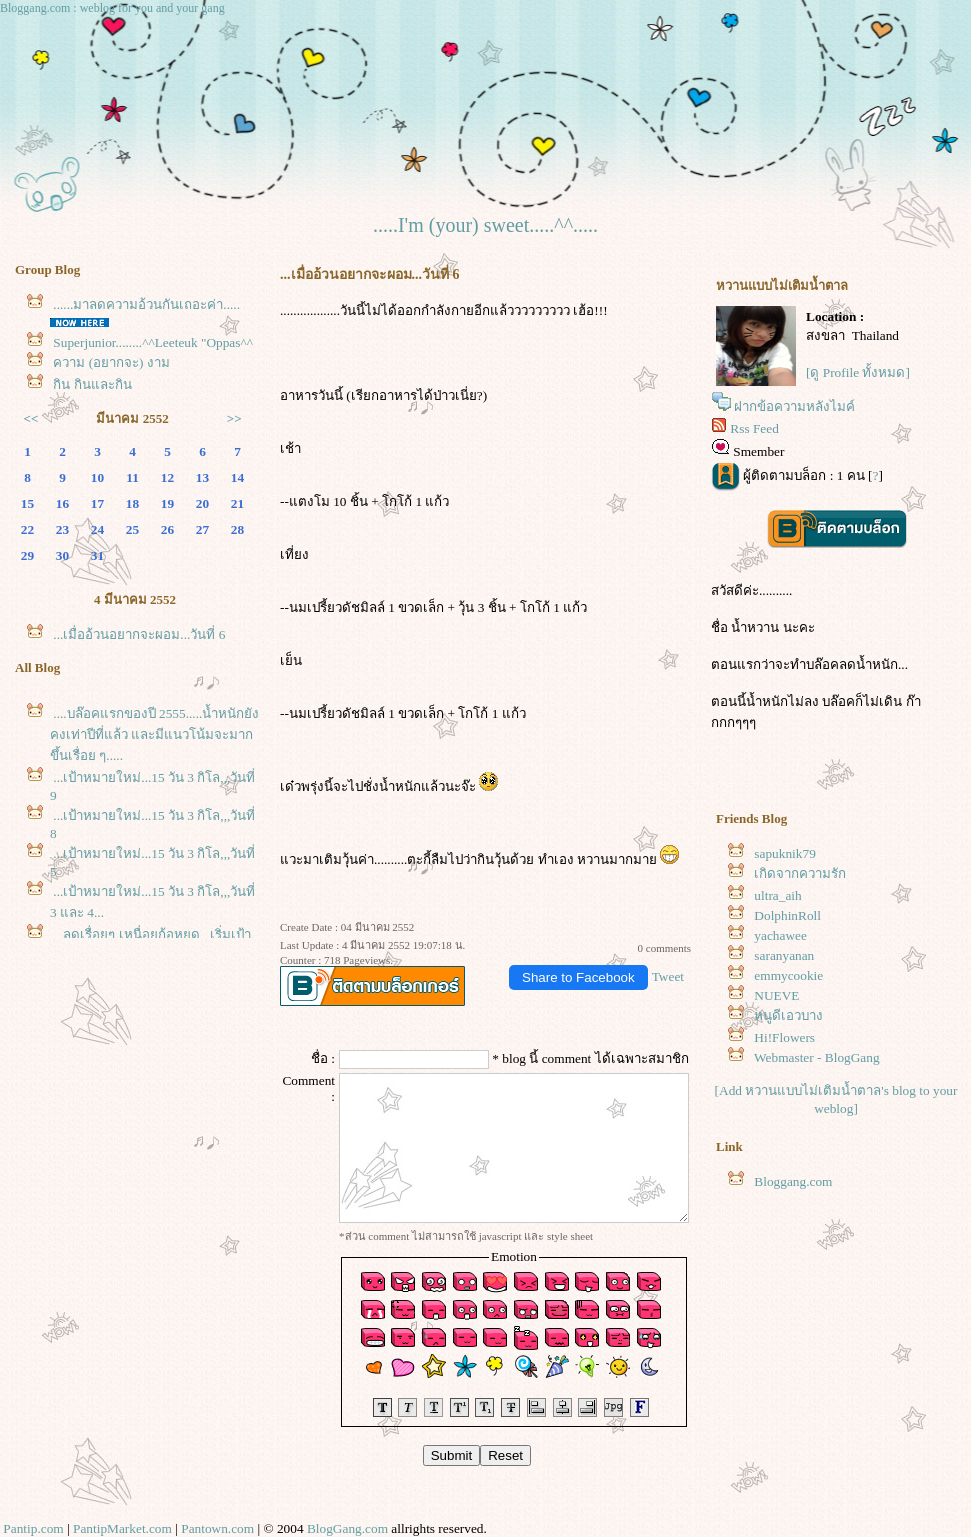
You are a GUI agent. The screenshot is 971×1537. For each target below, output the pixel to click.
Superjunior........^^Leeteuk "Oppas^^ (153, 342)
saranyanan (784, 955)
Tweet (668, 976)
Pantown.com (217, 1528)
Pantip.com (33, 1528)
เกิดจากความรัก (800, 873)
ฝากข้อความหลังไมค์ (794, 406)
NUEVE (776, 995)
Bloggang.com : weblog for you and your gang (112, 8)
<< (31, 418)
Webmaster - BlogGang (817, 1057)
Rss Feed (754, 428)
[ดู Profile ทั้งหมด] (858, 372)
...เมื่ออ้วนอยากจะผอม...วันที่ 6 (139, 634)
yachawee (780, 935)
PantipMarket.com (122, 1528)
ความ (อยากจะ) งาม (111, 362)
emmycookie (788, 975)
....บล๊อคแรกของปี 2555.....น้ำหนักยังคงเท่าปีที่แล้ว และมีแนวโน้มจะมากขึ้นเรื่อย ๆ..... (154, 734)
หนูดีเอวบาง (788, 1015)
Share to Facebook (578, 977)
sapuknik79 (784, 853)
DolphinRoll (787, 915)
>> (234, 418)
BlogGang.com (347, 1528)
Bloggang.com (793, 1181)
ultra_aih (777, 895)
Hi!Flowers (784, 1037)
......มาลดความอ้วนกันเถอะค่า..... (146, 304)
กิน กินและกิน (92, 384)
